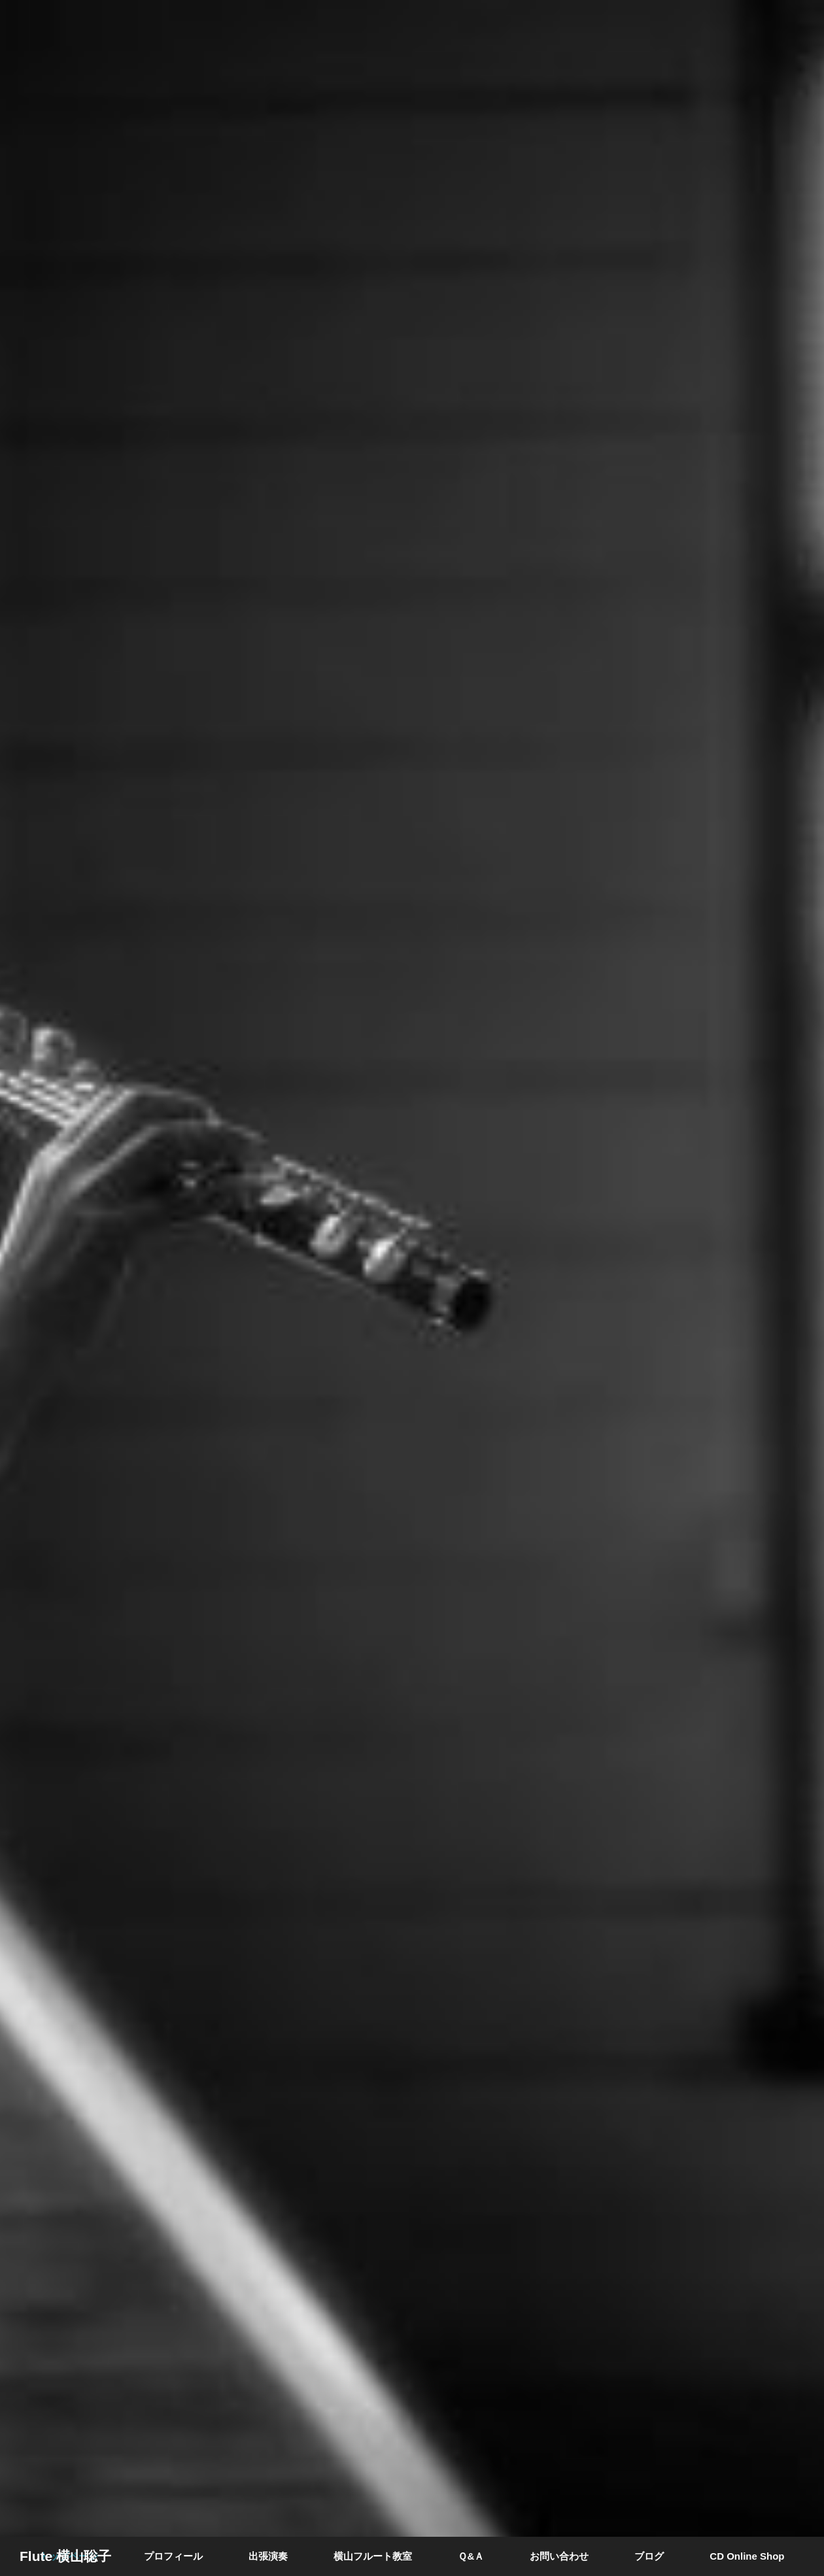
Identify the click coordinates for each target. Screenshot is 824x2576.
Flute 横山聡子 (65, 2556)
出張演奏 (268, 2556)
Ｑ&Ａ (471, 2556)
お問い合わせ (559, 2556)
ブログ (649, 2556)
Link (412, 1288)
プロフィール (173, 2556)
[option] (412, 1288)
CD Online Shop (747, 2556)
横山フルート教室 (373, 2556)
